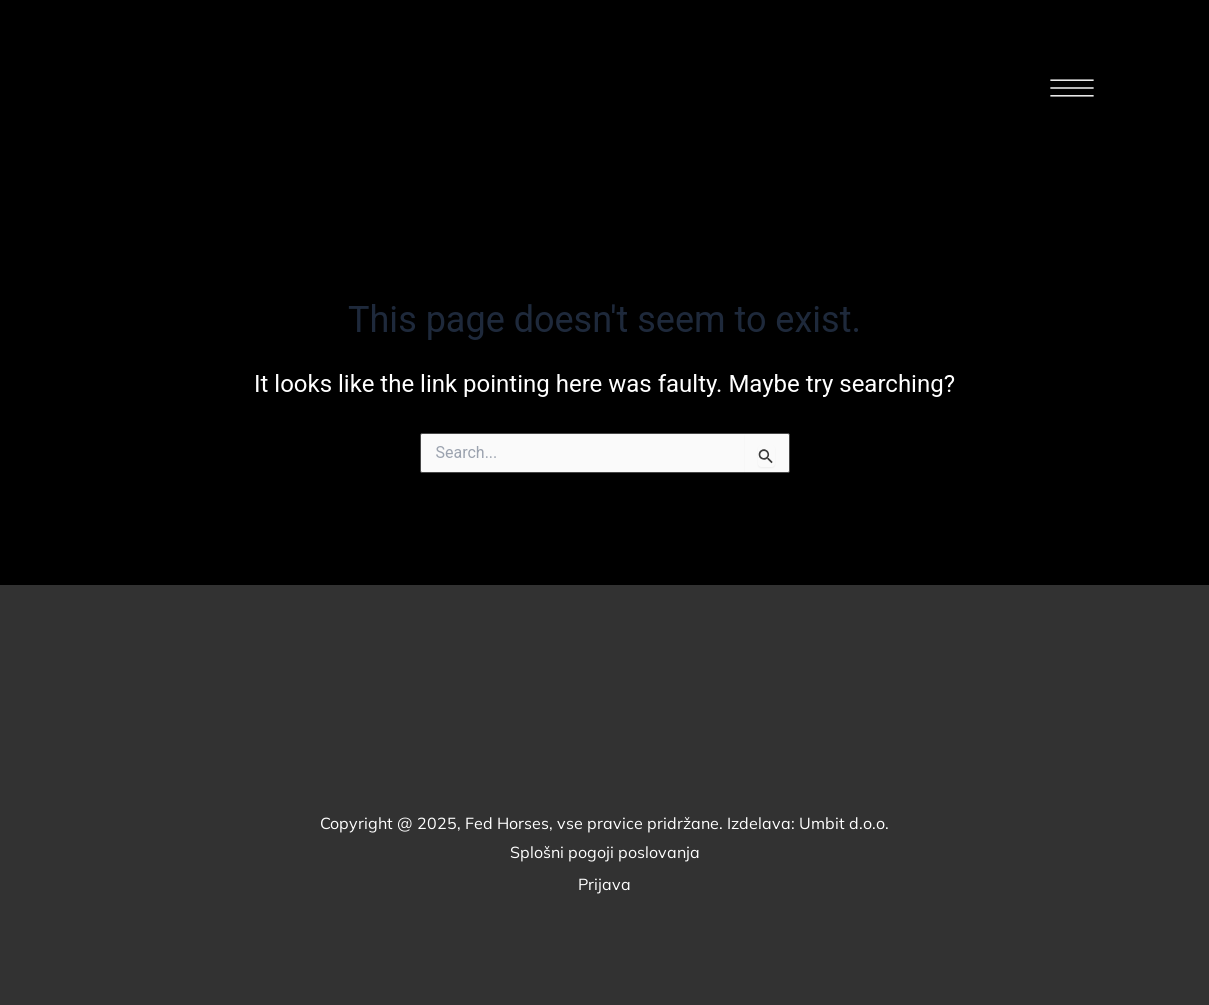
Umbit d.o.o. (844, 823)
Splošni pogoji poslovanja (605, 852)
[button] (1071, 91)
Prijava (604, 884)
